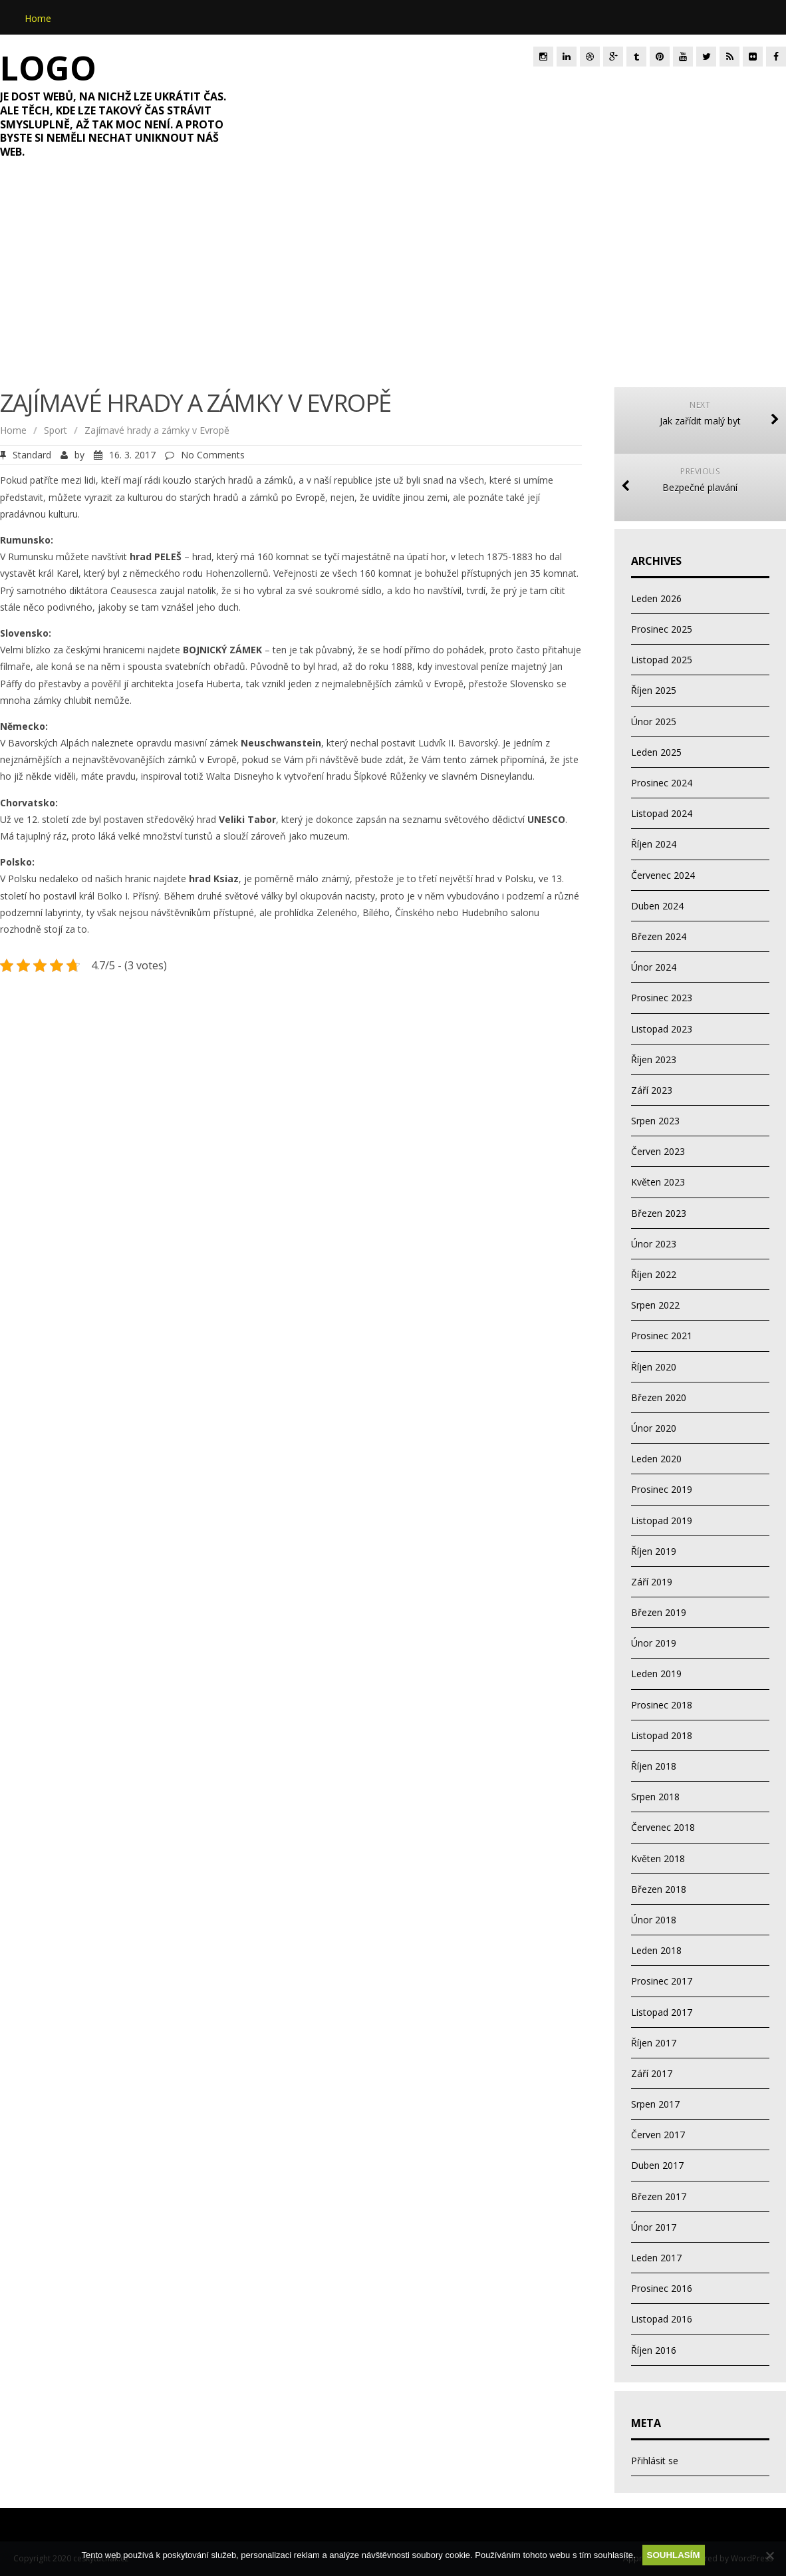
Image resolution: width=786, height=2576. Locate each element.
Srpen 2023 (655, 1120)
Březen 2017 (658, 2196)
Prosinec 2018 (661, 1704)
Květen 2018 (658, 1858)
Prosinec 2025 (661, 629)
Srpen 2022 (655, 1305)
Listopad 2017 (661, 2012)
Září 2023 (651, 1090)
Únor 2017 (653, 2227)
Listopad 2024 (661, 813)
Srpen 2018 (655, 1796)
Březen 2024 (658, 936)
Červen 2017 (658, 2134)
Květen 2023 (658, 1182)
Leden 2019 (656, 1673)
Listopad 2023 (661, 1029)
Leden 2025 (656, 752)
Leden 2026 (656, 598)
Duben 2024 (657, 905)
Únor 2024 (653, 967)
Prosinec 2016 (661, 2288)
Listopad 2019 (661, 1520)
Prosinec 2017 (661, 1981)
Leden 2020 (656, 1458)
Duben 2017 (657, 2165)
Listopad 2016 (661, 2319)
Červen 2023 (658, 1151)
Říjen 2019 (653, 1551)
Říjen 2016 (653, 2350)
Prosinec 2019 (661, 1489)
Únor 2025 (653, 721)
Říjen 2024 (653, 844)
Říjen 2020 (653, 1367)
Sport (55, 430)
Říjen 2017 (653, 2042)
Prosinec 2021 (661, 1335)
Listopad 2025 (661, 659)
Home (38, 18)
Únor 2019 (653, 1643)
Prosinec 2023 (661, 997)
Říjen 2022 (653, 1274)
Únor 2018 (653, 1919)
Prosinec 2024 (661, 782)
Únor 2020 (653, 1428)
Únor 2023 (653, 1243)
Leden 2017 (656, 2257)
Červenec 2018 (663, 1827)
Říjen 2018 (653, 1766)
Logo (48, 67)
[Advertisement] (393, 281)
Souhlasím (673, 2555)
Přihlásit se (654, 2460)
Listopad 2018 (661, 1735)
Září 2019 (651, 1581)
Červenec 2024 (663, 875)
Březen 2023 (658, 1213)
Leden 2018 (656, 1950)
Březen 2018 (658, 1889)
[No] (769, 2555)
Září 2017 (651, 2073)
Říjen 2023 (653, 1059)
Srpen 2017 (655, 2104)
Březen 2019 (658, 1612)
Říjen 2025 (653, 690)
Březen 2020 (658, 1397)
